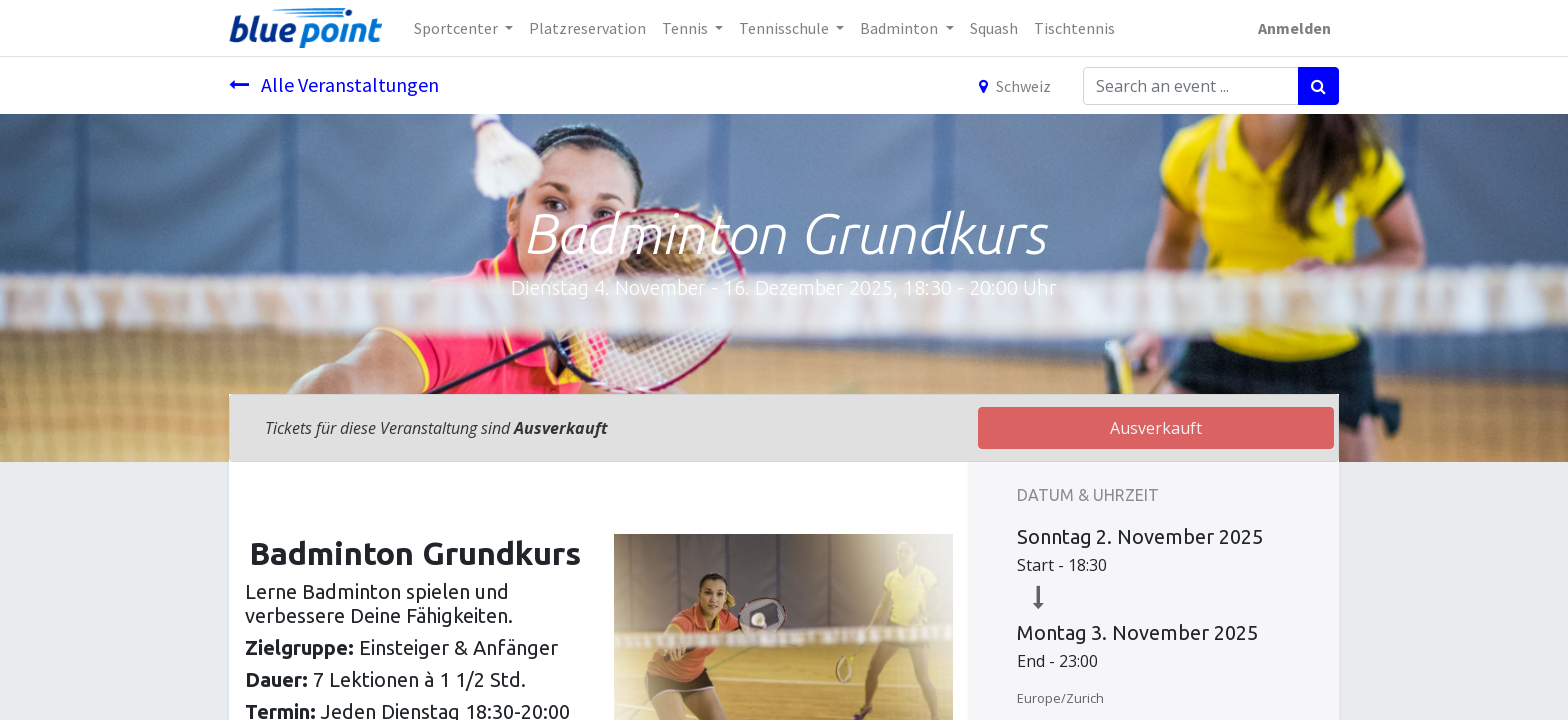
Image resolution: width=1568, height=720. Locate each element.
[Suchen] (1318, 86)
